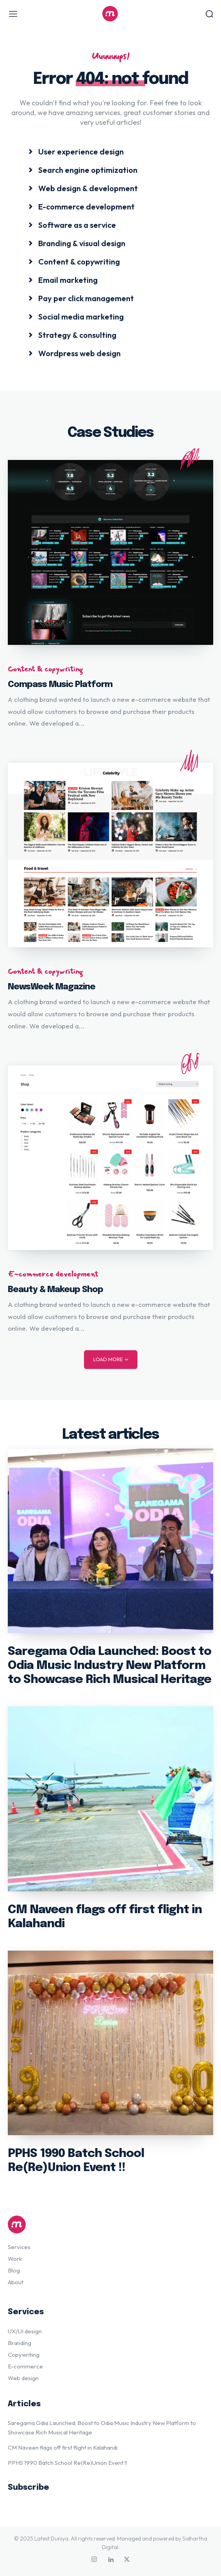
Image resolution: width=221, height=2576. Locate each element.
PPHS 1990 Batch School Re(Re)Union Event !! (67, 2462)
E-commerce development (53, 1274)
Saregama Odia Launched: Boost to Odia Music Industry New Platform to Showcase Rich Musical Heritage (109, 1666)
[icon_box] (76, 151)
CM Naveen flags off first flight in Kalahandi (63, 2447)
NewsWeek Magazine (51, 987)
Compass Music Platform (60, 684)
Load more (110, 1359)
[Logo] (110, 13)
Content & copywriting (45, 669)
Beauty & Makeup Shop (55, 1289)
